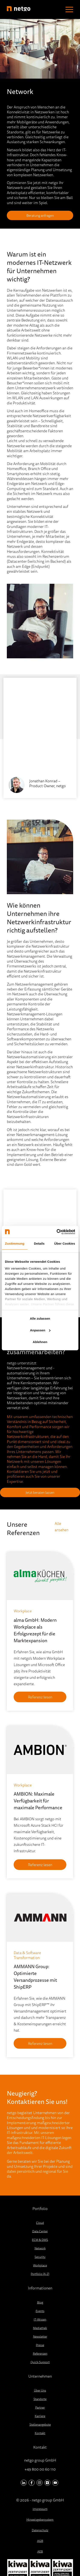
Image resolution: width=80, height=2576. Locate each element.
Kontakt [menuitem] (40, 2433)
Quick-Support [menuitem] (40, 2362)
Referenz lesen (40, 1697)
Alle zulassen (40, 1318)
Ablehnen (40, 1341)
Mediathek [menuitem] (40, 2328)
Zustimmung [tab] (14, 1243)
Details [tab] (39, 1243)
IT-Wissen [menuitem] (40, 2319)
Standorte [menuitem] (40, 2399)
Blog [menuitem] (40, 2302)
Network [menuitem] (40, 2248)
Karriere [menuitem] (40, 2416)
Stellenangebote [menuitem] (40, 2424)
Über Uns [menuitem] (40, 2390)
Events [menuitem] (40, 2311)
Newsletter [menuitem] (40, 2336)
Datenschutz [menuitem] (40, 2530)
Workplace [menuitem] (40, 2265)
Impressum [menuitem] (40, 2509)
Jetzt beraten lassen (40, 1492)
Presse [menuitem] (40, 2345)
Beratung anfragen (40, 215)
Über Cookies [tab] (64, 1243)
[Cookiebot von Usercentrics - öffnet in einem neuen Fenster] (57, 1231)
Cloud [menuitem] (40, 2222)
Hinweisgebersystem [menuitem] (40, 2519)
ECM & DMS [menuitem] (40, 2239)
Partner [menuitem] (40, 2407)
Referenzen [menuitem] (40, 2353)
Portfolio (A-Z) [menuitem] (40, 2274)
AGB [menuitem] (40, 2541)
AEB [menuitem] (40, 2551)
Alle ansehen (61, 1526)
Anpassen (40, 1330)
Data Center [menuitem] (40, 2231)
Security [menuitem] (40, 2257)
